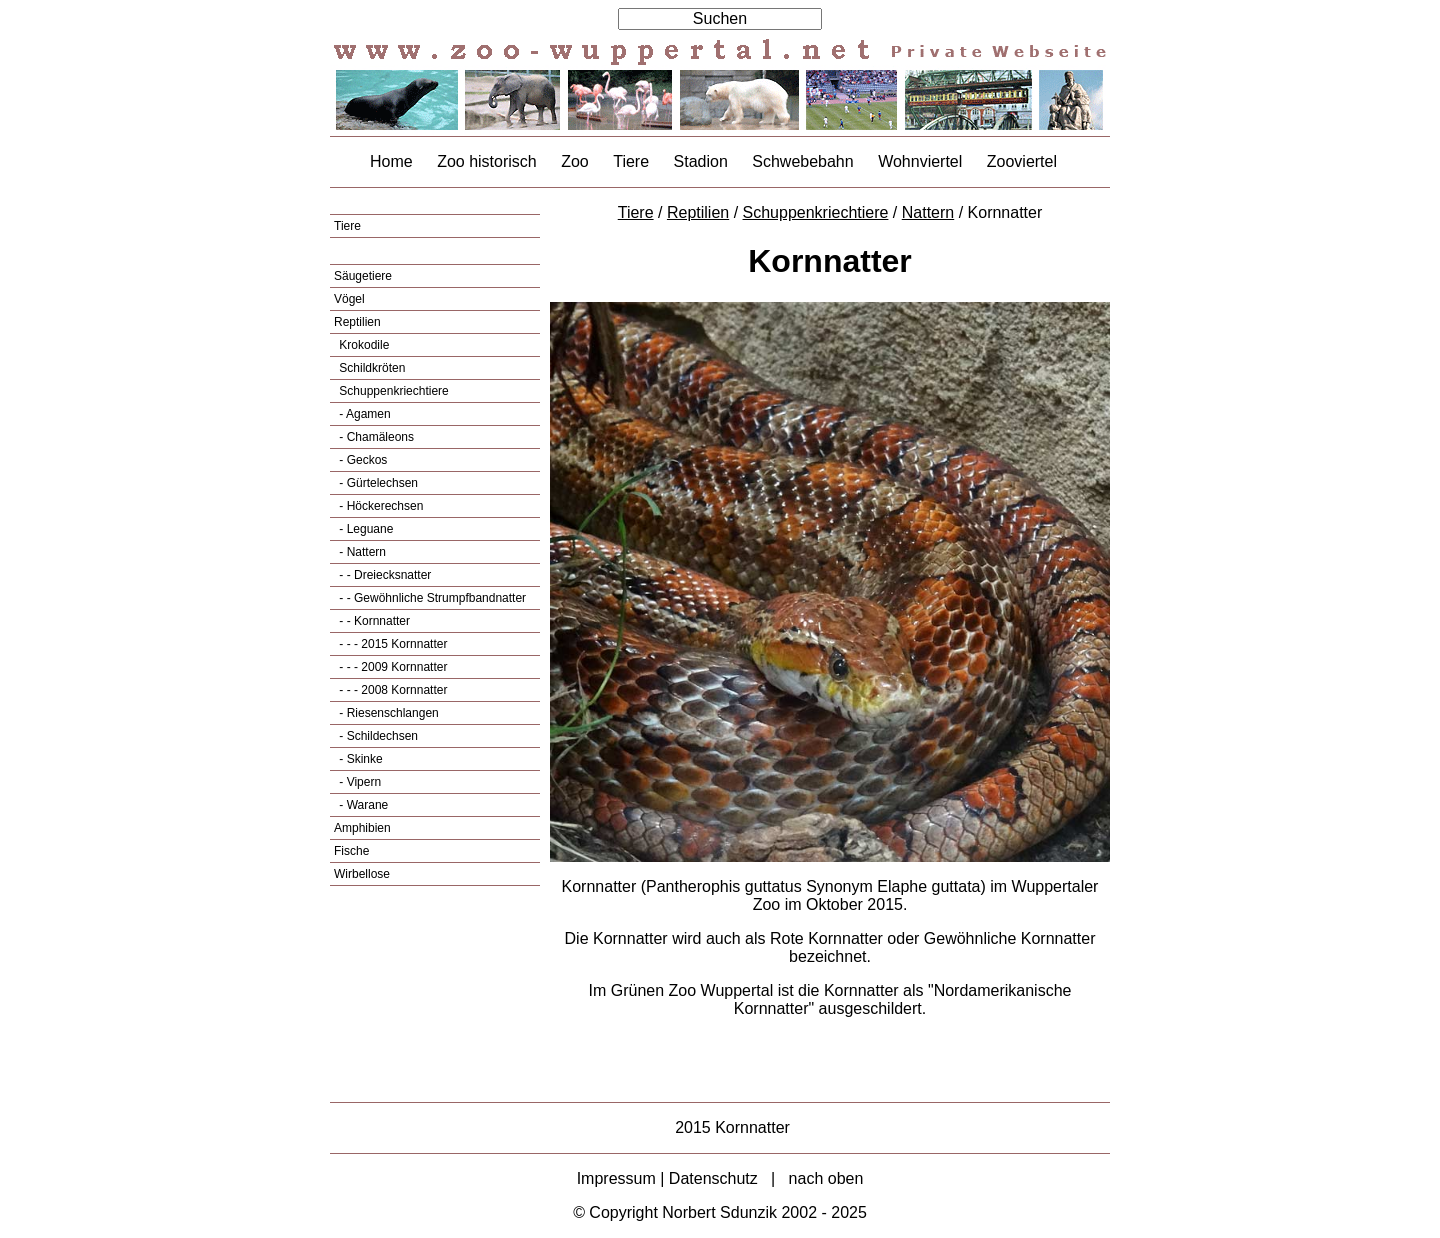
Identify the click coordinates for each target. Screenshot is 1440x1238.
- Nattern (361, 552)
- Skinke (359, 759)
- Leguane (364, 529)
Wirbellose (362, 874)
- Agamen (363, 414)
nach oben (826, 1178)
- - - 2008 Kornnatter (391, 690)
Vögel (349, 299)
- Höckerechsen (379, 506)
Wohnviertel (920, 161)
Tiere (631, 161)
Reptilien (357, 322)
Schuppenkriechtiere (392, 391)
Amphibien (362, 828)
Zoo (575, 161)
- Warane (362, 805)
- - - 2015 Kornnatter (391, 644)
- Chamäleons (375, 437)
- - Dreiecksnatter (383, 575)
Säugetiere (363, 276)
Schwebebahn (802, 161)
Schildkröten (370, 368)
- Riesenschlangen (387, 713)
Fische (351, 851)
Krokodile (362, 345)
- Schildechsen (377, 736)
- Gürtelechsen (377, 483)
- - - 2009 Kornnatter (391, 667)
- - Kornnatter (373, 621)
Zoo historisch (487, 161)
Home (391, 161)
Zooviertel (1022, 161)
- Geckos (361, 460)
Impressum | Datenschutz (667, 1178)
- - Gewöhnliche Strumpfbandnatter (431, 598)
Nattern (928, 212)
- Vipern (358, 782)
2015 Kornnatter (732, 1127)
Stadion (701, 161)
